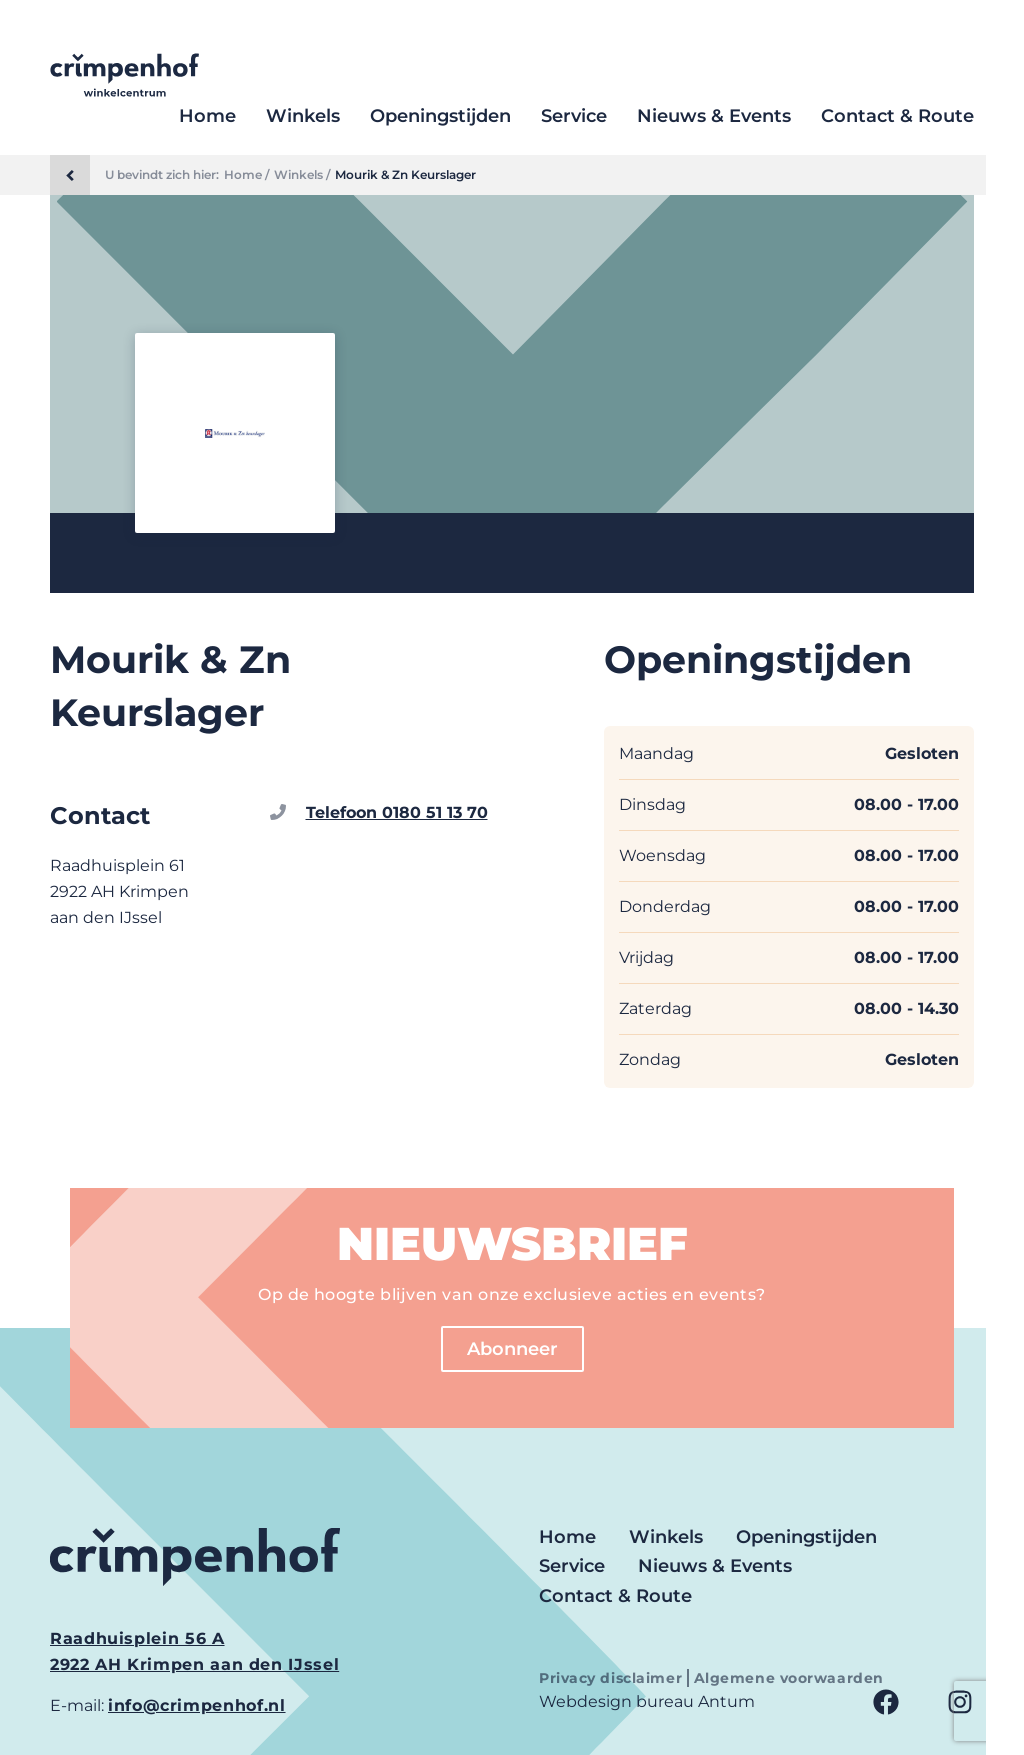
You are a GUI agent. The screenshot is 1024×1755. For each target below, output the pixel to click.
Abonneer (512, 1349)
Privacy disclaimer (613, 1678)
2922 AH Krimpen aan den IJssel (194, 1664)
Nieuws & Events (714, 116)
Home (207, 116)
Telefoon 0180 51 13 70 (397, 812)
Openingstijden (440, 116)
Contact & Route (897, 116)
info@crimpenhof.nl (197, 1705)
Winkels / (302, 175)
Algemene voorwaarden (789, 1678)
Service (574, 116)
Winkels (303, 116)
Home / (246, 175)
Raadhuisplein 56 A (137, 1638)
